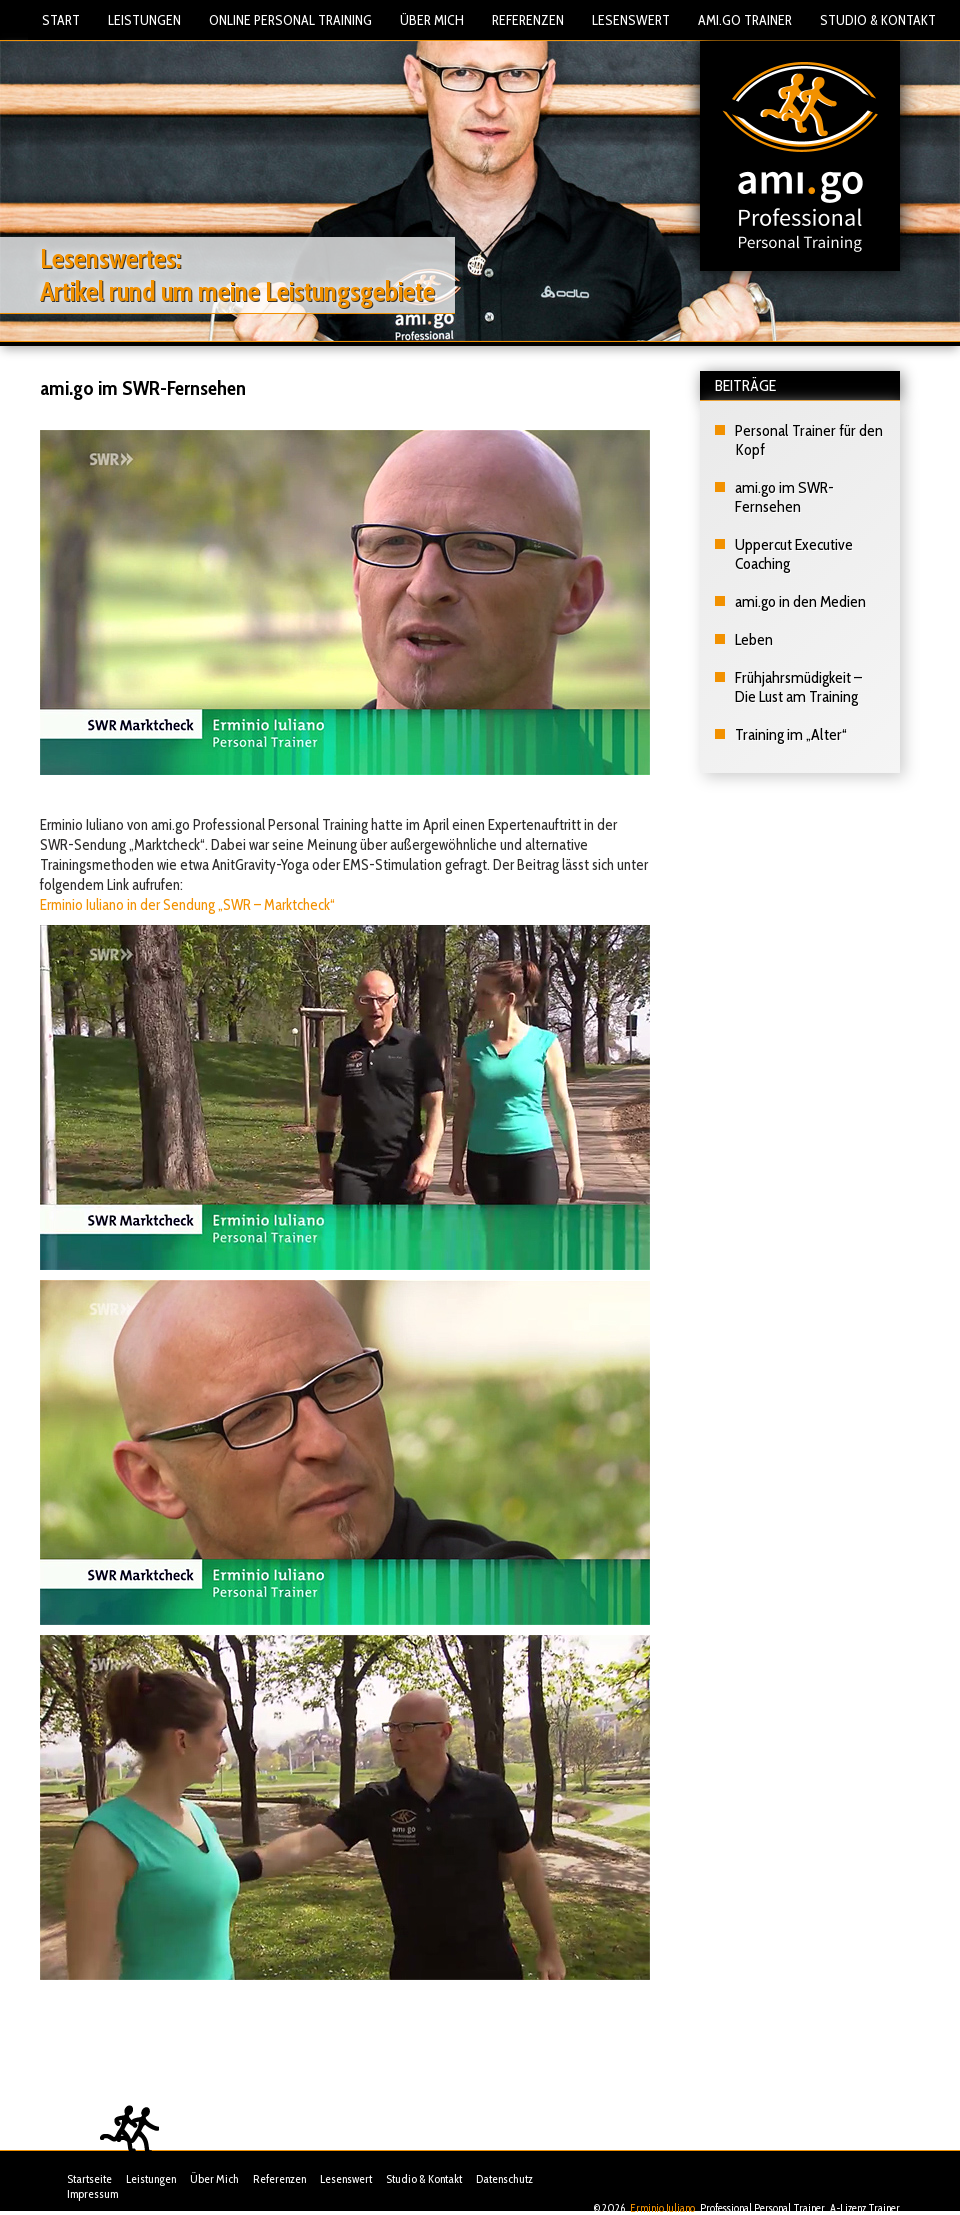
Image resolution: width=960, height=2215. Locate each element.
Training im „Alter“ (791, 734)
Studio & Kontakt (878, 20)
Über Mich (432, 20)
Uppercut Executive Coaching (794, 554)
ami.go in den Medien (800, 601)
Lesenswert (631, 20)
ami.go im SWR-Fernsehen (784, 497)
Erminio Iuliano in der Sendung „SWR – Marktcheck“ (187, 905)
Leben (754, 639)
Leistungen (144, 20)
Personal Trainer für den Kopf (809, 440)
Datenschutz (504, 2178)
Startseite (89, 2178)
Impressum (92, 2193)
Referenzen (528, 20)
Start (61, 20)
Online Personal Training (290, 20)
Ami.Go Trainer (745, 20)
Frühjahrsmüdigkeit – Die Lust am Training (798, 687)
